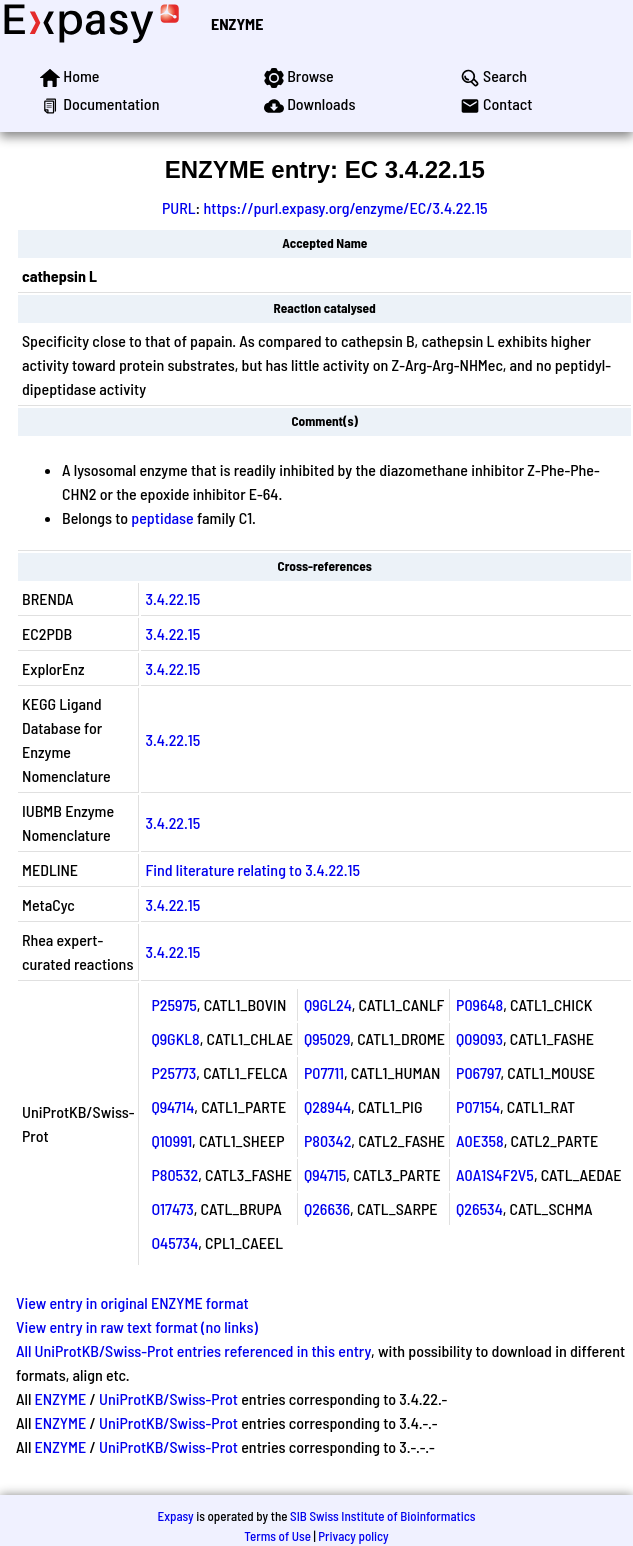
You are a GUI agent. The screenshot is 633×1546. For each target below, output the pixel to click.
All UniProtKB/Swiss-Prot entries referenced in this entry (193, 1350)
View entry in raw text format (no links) (137, 1326)
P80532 (174, 1174)
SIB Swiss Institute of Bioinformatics (382, 1516)
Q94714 (172, 1106)
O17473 (172, 1208)
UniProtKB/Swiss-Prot (168, 1398)
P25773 (173, 1072)
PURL (179, 207)
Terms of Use (277, 1536)
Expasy (175, 1516)
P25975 (173, 1004)
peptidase (162, 517)
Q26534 (479, 1208)
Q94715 (325, 1174)
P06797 (478, 1072)
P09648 (479, 1004)
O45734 (174, 1242)
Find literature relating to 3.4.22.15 (252, 869)
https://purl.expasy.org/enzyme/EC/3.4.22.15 (345, 207)
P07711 (324, 1072)
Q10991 (171, 1140)
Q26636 (327, 1208)
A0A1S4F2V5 (495, 1174)
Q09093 (479, 1038)
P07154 (478, 1106)
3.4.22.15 (172, 598)
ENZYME (237, 23)
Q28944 (327, 1106)
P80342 (327, 1140)
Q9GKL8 (175, 1038)
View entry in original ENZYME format (132, 1302)
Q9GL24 (328, 1004)
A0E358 (480, 1140)
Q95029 (327, 1038)
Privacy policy (353, 1536)
